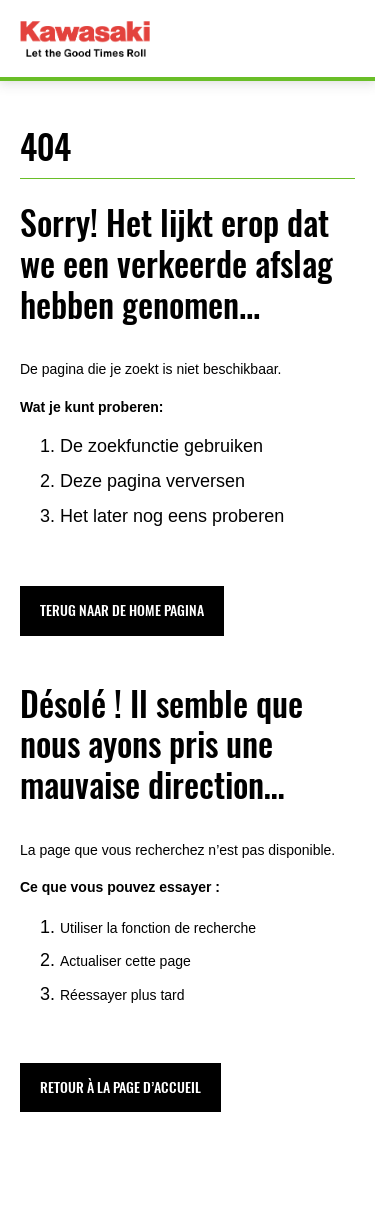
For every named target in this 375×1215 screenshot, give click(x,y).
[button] (122, 610)
